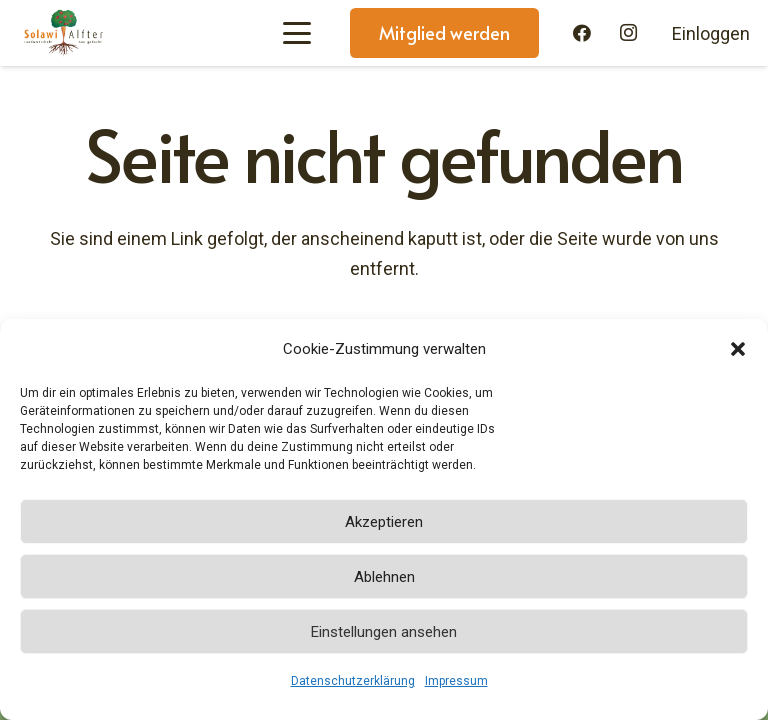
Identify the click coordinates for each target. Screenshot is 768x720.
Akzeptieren (384, 522)
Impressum (456, 681)
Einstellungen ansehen (384, 632)
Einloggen (711, 33)
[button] (738, 349)
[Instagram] (629, 33)
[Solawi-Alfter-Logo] (63, 33)
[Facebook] (582, 33)
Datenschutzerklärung (353, 681)
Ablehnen (384, 577)
